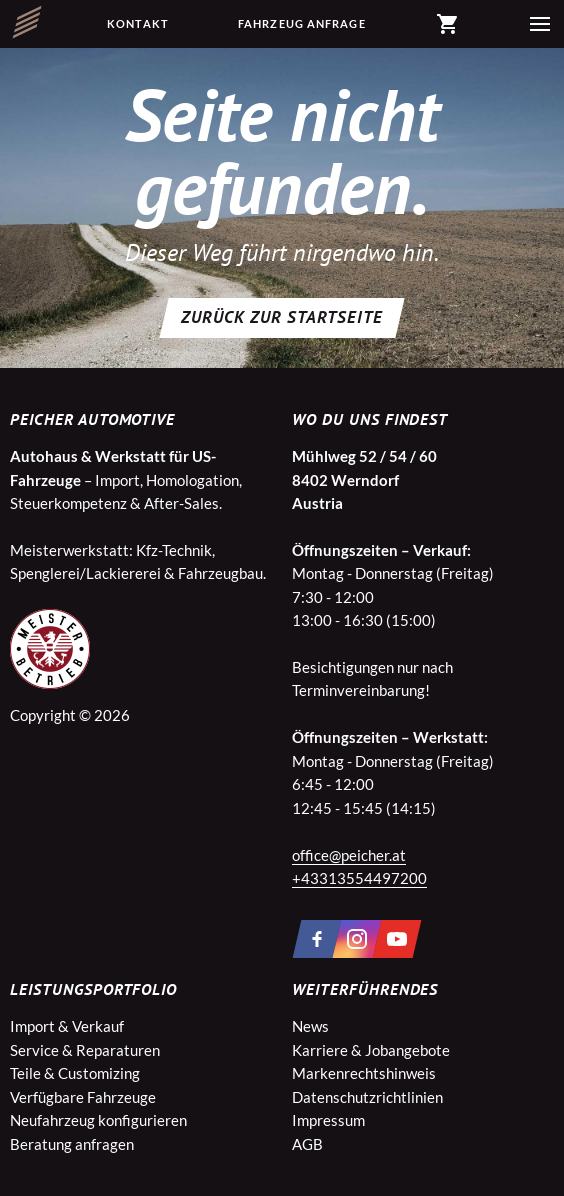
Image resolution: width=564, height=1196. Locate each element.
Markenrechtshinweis (364, 1073)
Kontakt (138, 23)
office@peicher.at (349, 855)
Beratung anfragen (72, 1144)
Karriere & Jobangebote (371, 1050)
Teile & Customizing (75, 1073)
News (310, 1026)
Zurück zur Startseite (282, 317)
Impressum (328, 1120)
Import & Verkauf (67, 1026)
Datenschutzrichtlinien (367, 1097)
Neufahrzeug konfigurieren (98, 1120)
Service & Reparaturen (85, 1050)
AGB (307, 1144)
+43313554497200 (359, 878)
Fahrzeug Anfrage (302, 23)
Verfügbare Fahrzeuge (83, 1097)
